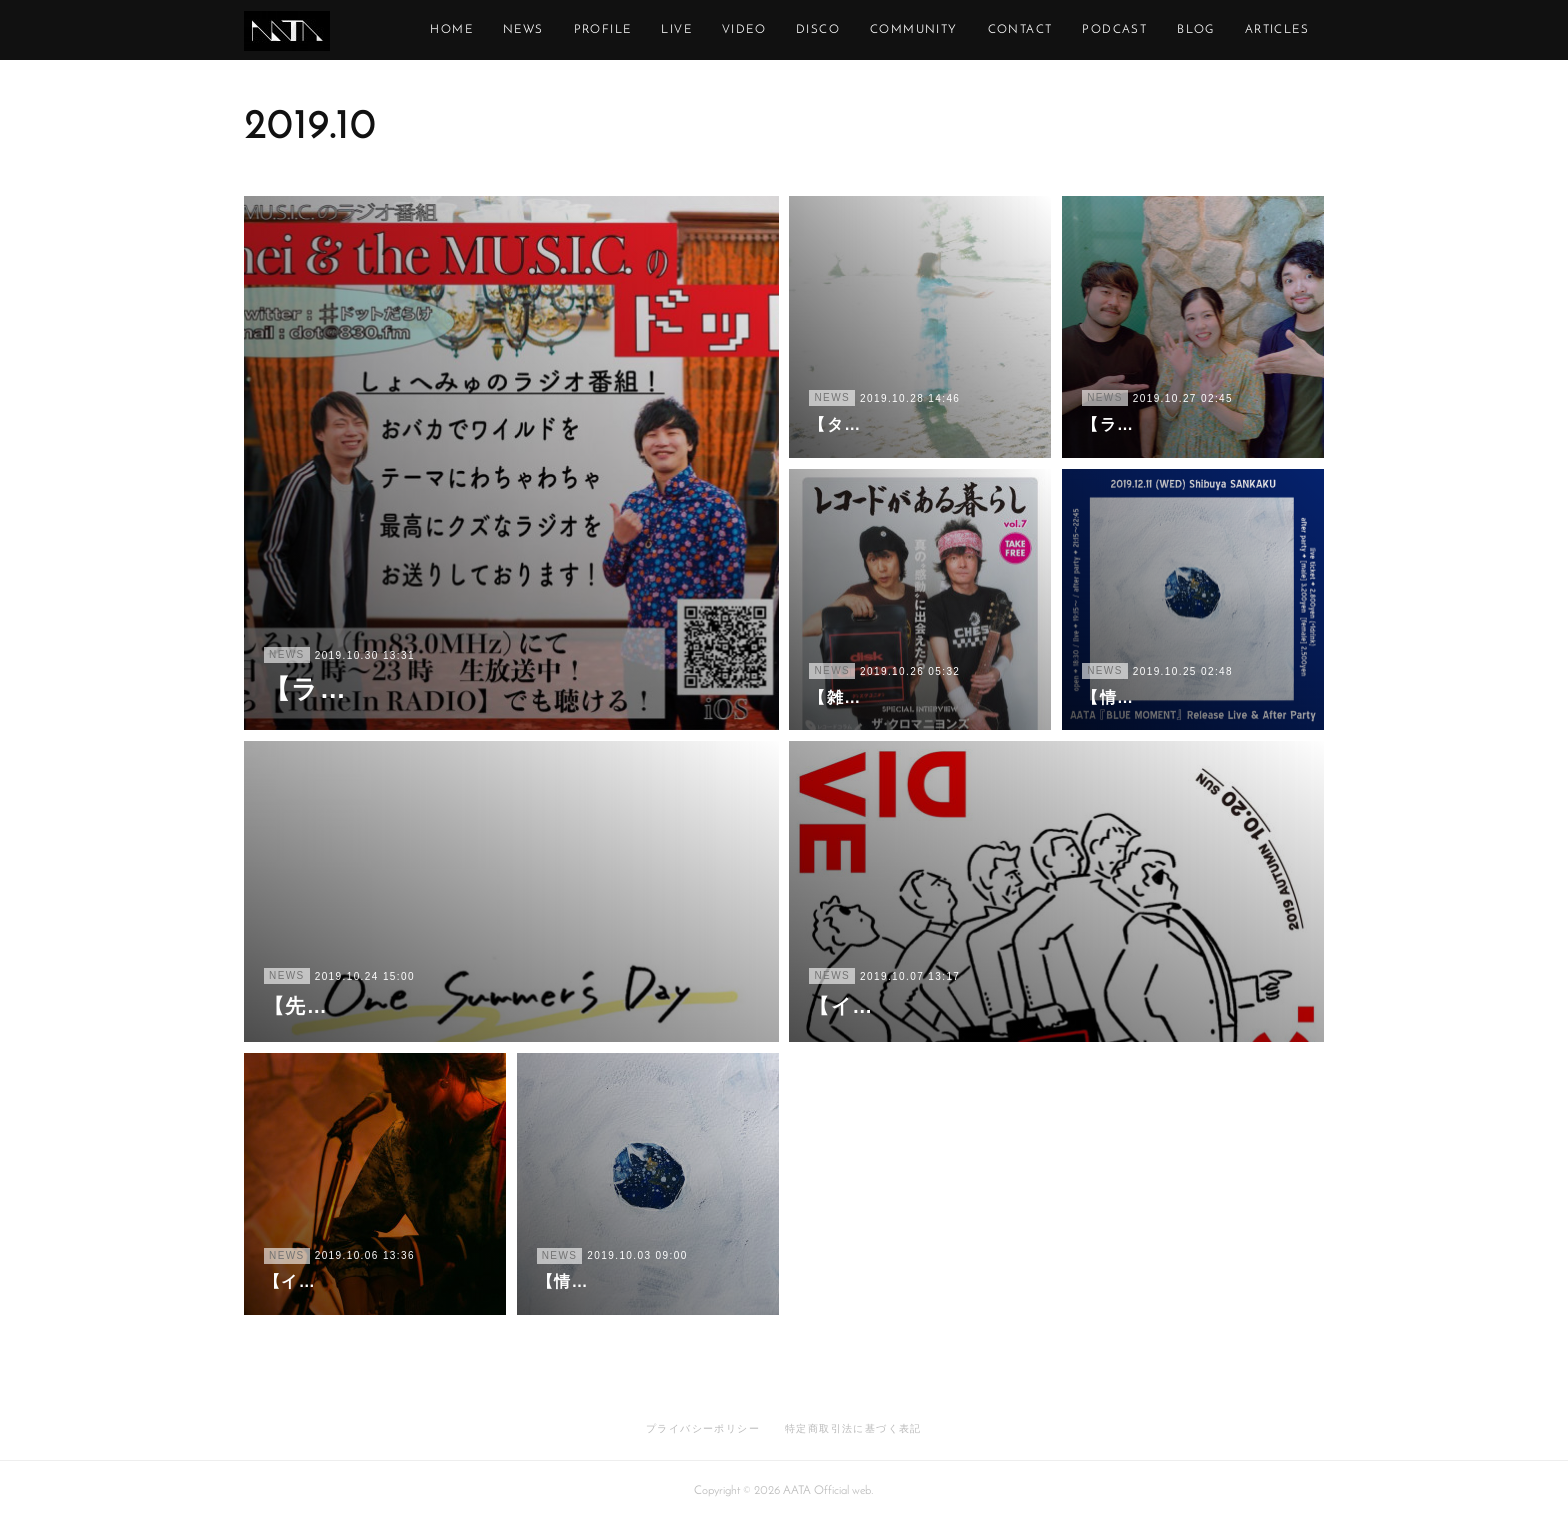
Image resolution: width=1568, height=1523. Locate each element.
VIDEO (835, 30)
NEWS (614, 30)
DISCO (909, 30)
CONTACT (1111, 30)
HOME (543, 30)
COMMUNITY (1005, 30)
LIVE (768, 30)
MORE (1288, 30)
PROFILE (694, 30)
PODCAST (1206, 30)
